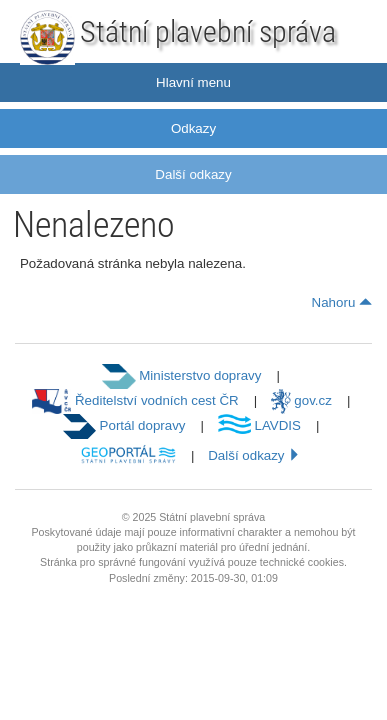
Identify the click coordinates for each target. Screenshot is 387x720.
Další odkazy (193, 174)
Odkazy (193, 128)
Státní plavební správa (208, 31)
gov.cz (301, 400)
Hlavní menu (193, 82)
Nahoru (342, 302)
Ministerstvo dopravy (181, 375)
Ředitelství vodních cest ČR (135, 400)
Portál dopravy (124, 425)
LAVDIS (259, 425)
